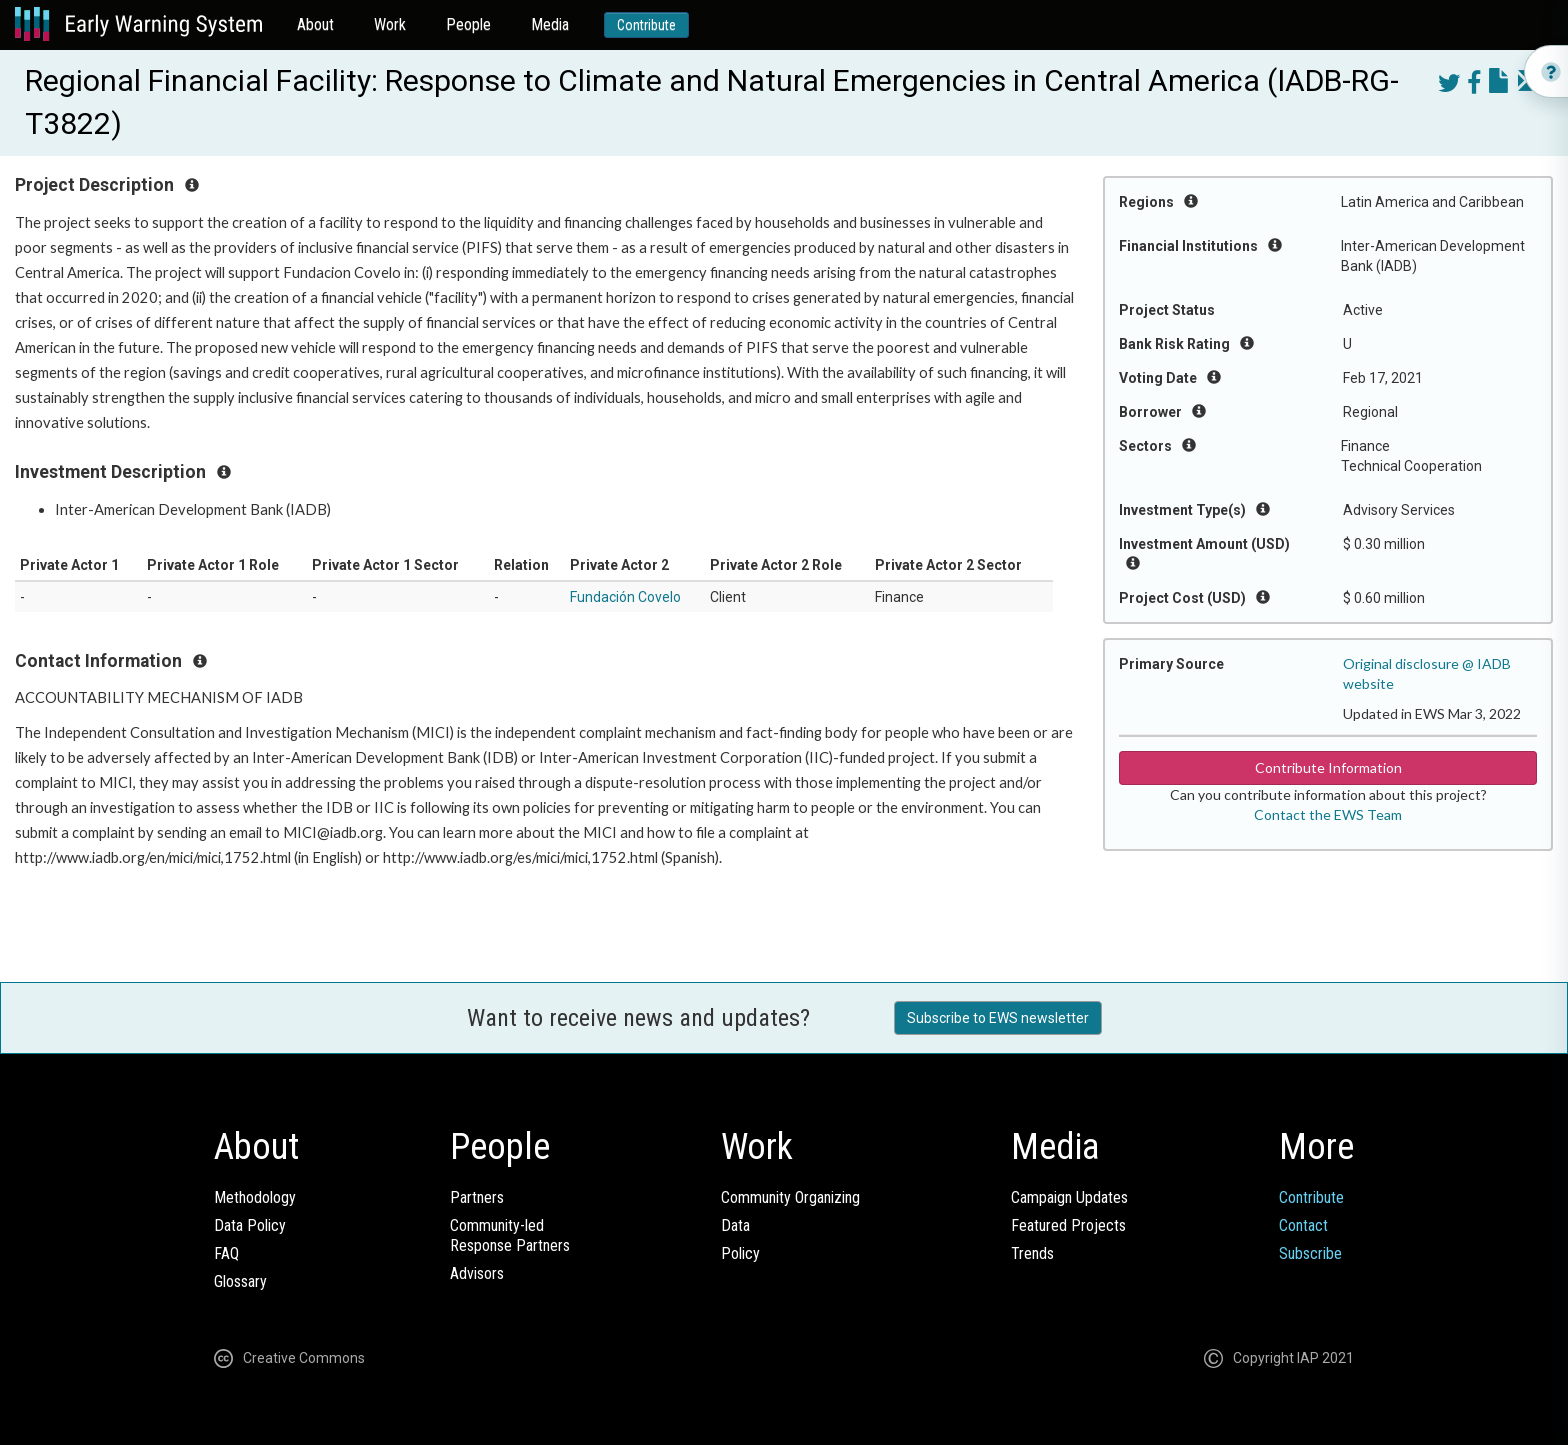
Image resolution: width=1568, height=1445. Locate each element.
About (315, 24)
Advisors (477, 1273)
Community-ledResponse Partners (510, 1235)
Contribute (646, 25)
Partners (477, 1197)
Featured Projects (1068, 1225)
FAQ (226, 1253)
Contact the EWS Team (1328, 814)
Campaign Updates (1069, 1197)
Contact (1303, 1225)
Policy (740, 1253)
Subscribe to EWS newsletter (998, 1018)
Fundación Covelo (625, 597)
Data (735, 1225)
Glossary (240, 1281)
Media (550, 24)
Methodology (255, 1197)
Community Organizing (790, 1197)
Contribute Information (1328, 767)
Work (390, 24)
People (468, 24)
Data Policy (250, 1225)
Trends (1032, 1253)
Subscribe (1310, 1253)
